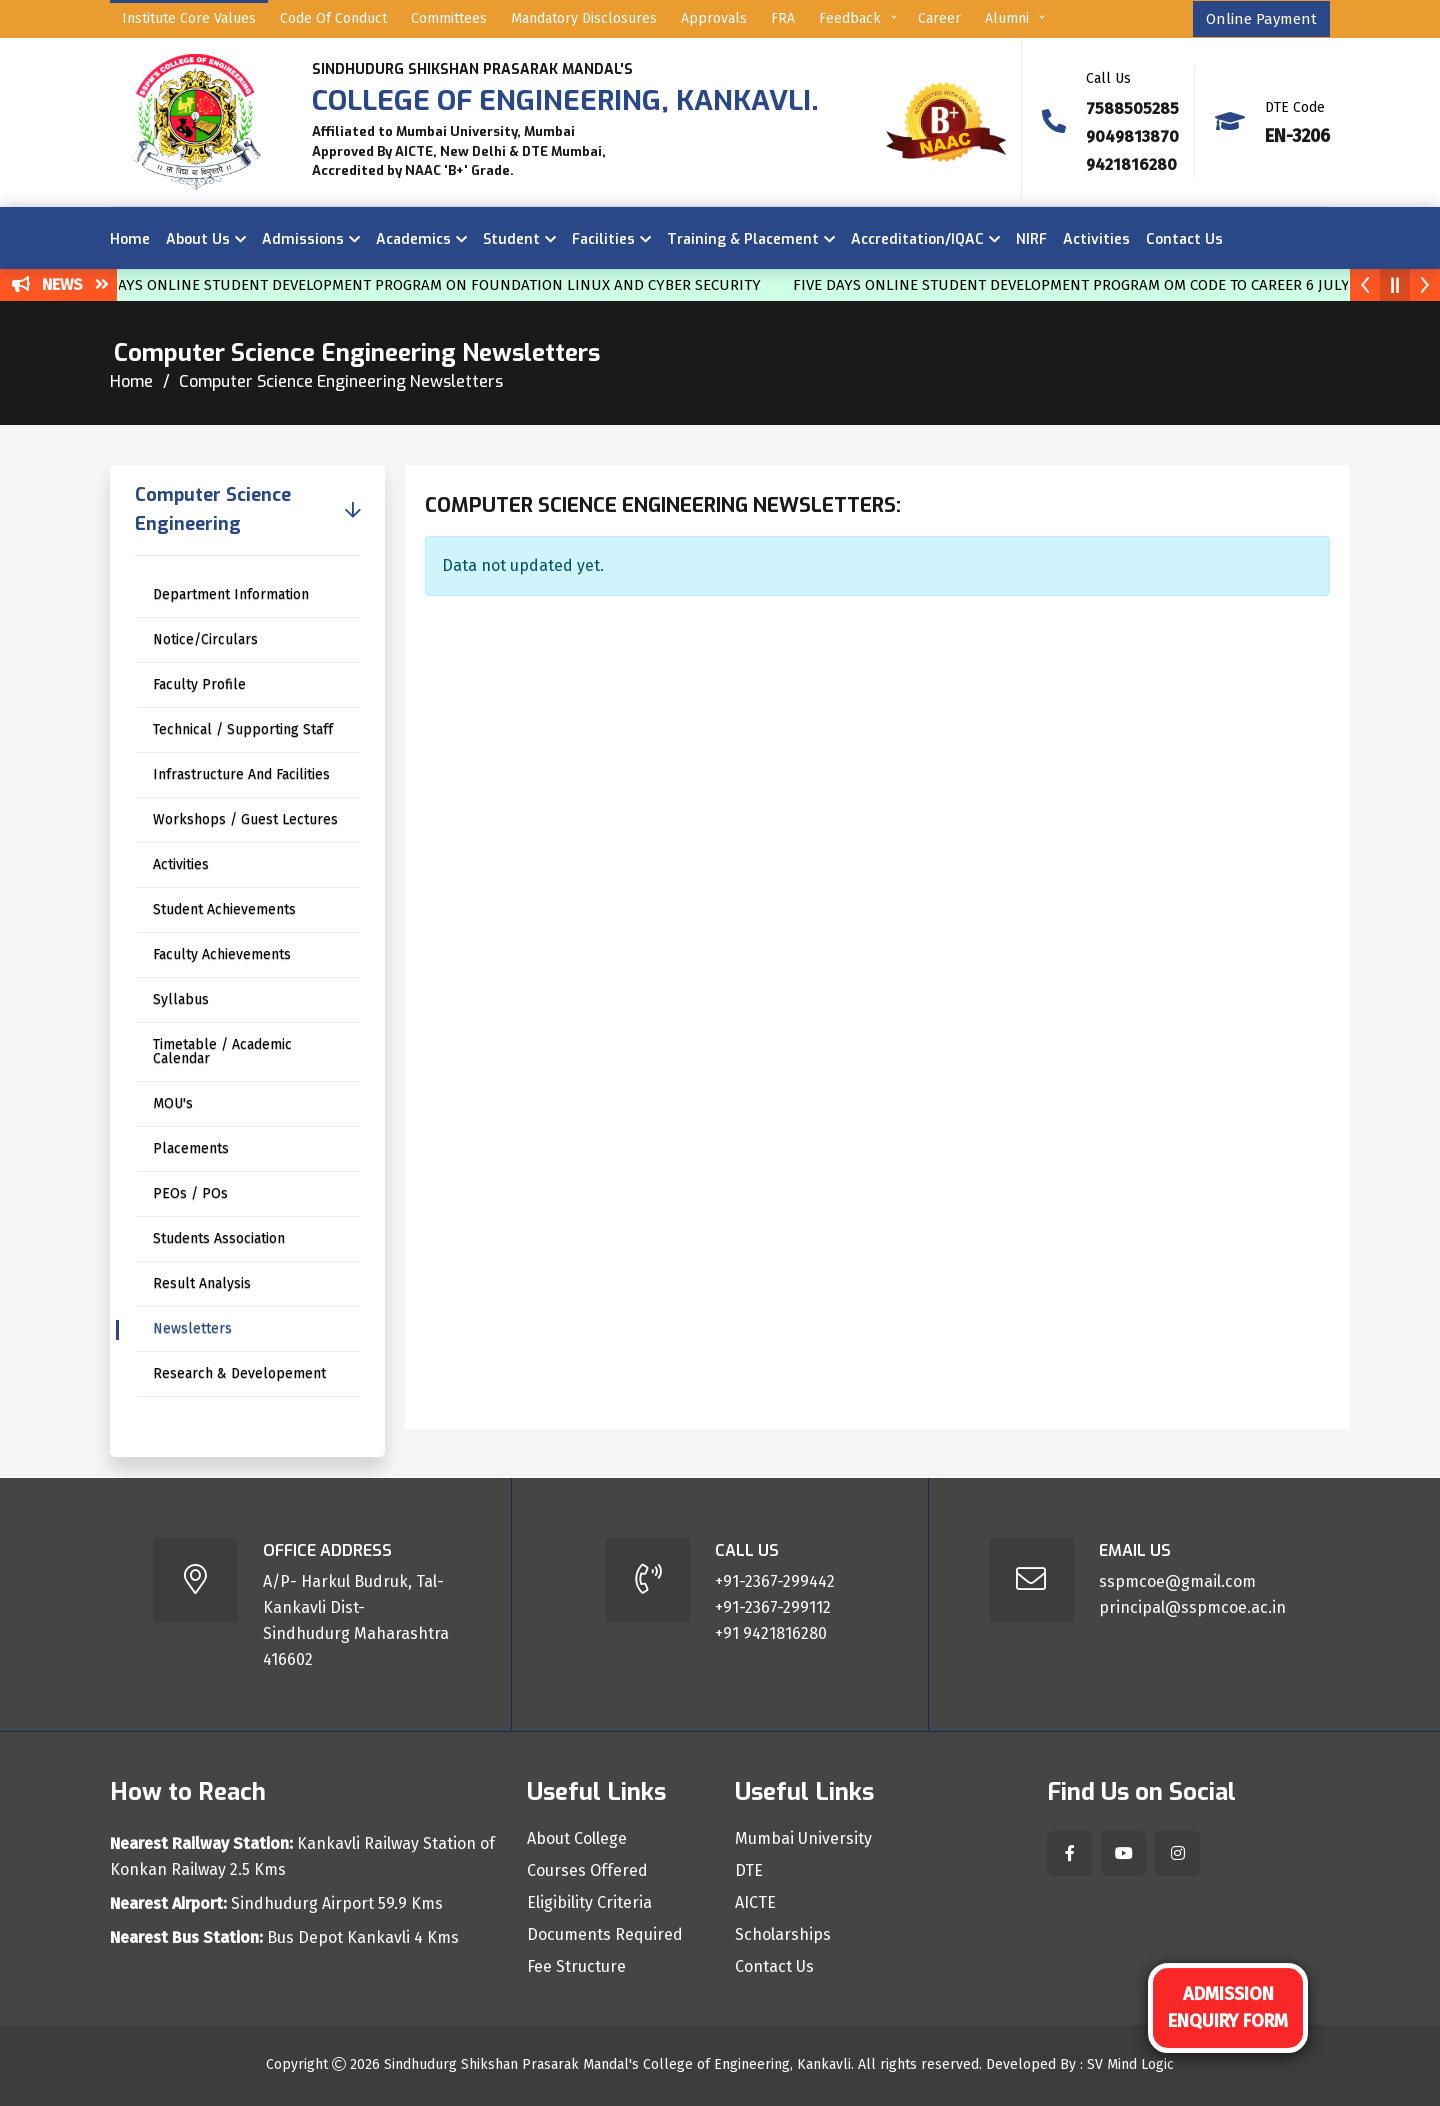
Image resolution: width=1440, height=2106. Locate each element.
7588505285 (1132, 108)
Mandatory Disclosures (584, 18)
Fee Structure (576, 1967)
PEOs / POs (190, 1193)
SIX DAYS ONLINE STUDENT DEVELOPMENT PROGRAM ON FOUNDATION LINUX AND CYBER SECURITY (435, 285)
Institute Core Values (189, 18)
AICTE (755, 1903)
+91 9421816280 (771, 1633)
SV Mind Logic (1130, 2064)
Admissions (303, 239)
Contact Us (1184, 239)
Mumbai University (803, 1839)
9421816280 (1131, 164)
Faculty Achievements (222, 954)
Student (511, 239)
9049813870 (1132, 136)
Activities (1096, 239)
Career (939, 18)
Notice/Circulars (205, 639)
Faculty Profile (199, 684)
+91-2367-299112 (773, 1607)
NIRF (1031, 239)
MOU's (173, 1103)
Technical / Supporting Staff (243, 729)
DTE (749, 1871)
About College (577, 1839)
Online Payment (1261, 19)
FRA (783, 18)
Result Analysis (202, 1283)
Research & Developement (239, 1373)
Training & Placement (743, 239)
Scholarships (783, 1935)
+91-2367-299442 (775, 1581)
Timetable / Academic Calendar (222, 1051)
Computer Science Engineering (213, 509)
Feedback (850, 18)
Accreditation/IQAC (917, 239)
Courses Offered (587, 1871)
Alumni (1007, 18)
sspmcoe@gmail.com (1177, 1581)
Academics (413, 239)
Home (130, 239)
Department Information (231, 594)
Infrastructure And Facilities (241, 774)
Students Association (219, 1238)
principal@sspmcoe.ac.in (1192, 1607)
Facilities (603, 239)
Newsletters (192, 1328)
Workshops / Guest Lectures (245, 819)
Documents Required (605, 1935)
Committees (449, 18)
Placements (191, 1148)
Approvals (714, 18)
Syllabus (181, 999)
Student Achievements (224, 909)
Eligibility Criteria (589, 1903)
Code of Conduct (333, 18)
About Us (198, 239)
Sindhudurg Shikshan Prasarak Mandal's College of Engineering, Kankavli (617, 2064)
